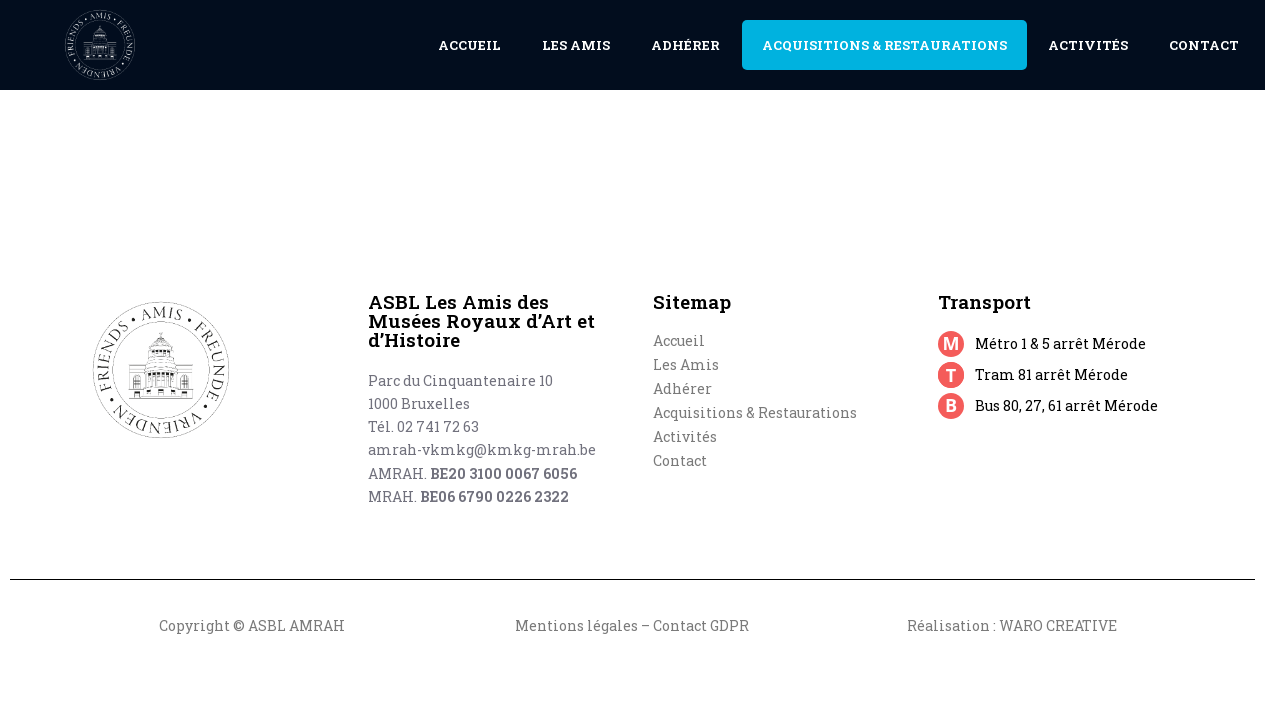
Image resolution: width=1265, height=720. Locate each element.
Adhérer (685, 45)
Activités (1088, 45)
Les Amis (576, 45)
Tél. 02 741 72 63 (423, 426)
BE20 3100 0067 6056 (503, 473)
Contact (1204, 45)
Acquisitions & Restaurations (884, 45)
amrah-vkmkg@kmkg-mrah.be (482, 449)
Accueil (469, 45)
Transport (984, 301)
